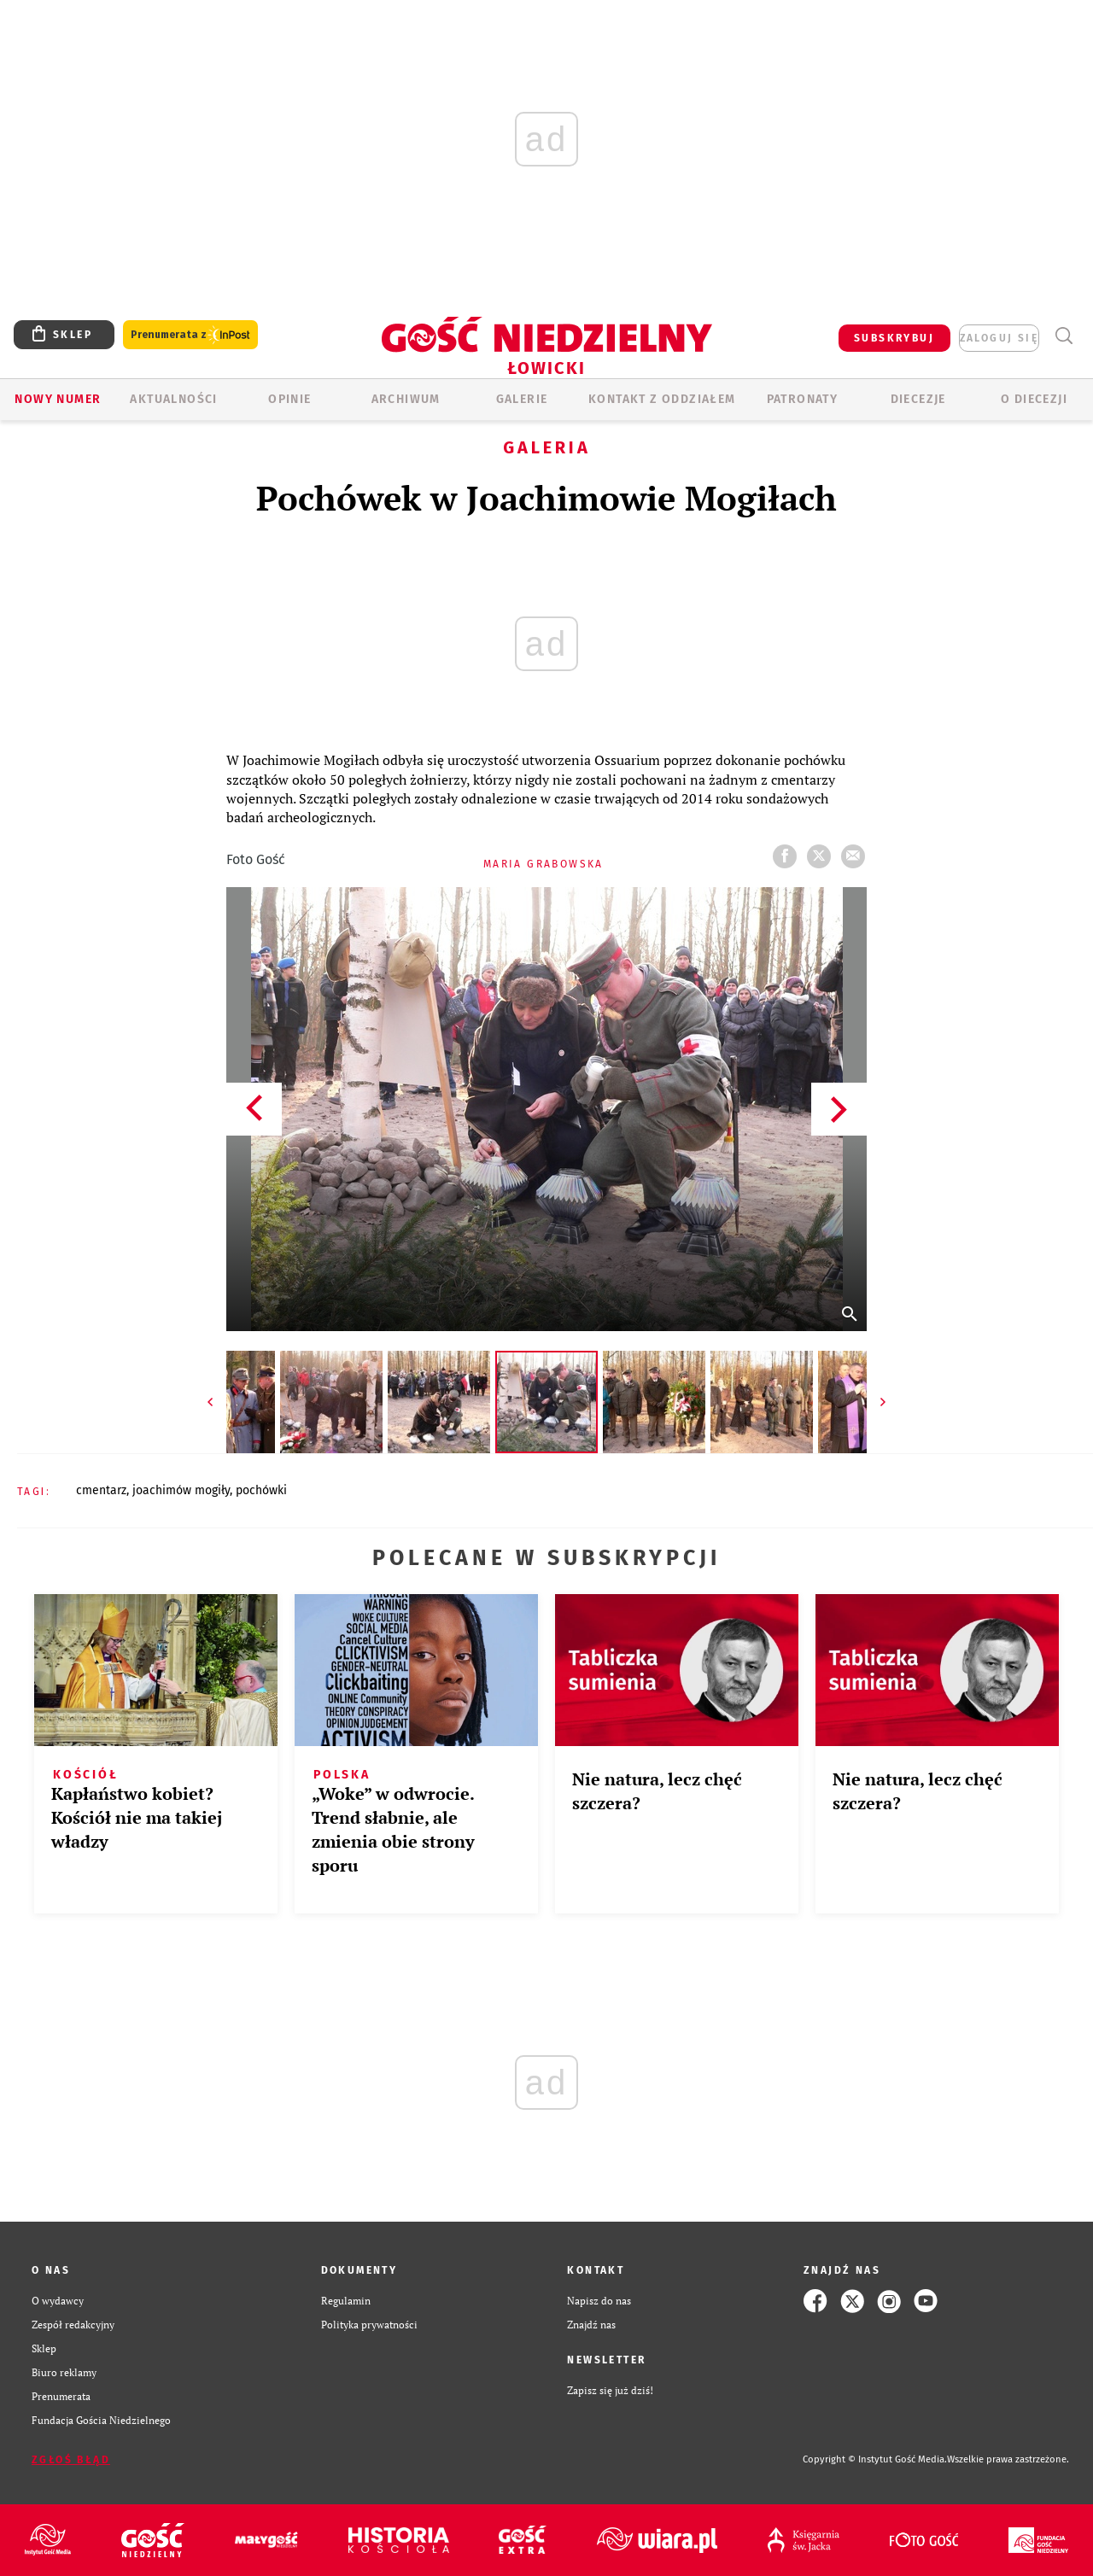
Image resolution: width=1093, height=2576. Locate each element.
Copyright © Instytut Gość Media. (875, 2459)
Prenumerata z (190, 335)
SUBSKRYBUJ (894, 338)
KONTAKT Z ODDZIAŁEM (662, 399)
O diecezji (1034, 399)
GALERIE (522, 399)
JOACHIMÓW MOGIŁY (181, 1490)
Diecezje (918, 399)
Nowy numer (58, 399)
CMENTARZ (101, 1490)
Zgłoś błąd (71, 2460)
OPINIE (289, 399)
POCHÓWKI (261, 1490)
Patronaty (803, 399)
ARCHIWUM (406, 399)
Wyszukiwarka (1063, 336)
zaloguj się (999, 338)
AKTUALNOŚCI (173, 399)
